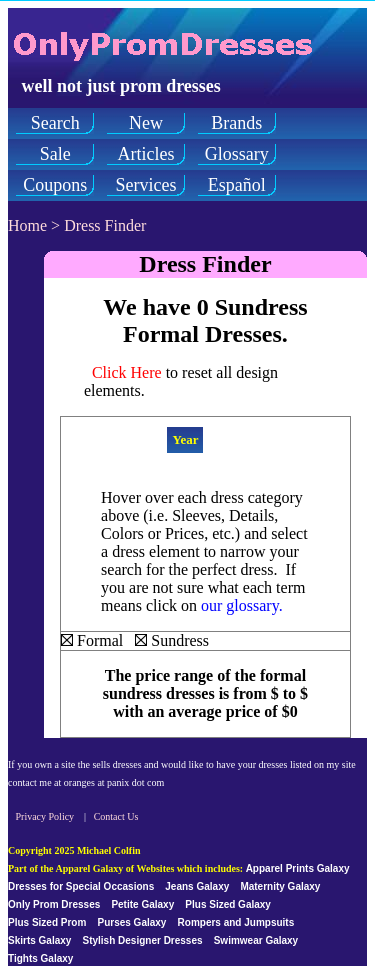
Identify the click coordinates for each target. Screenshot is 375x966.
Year (185, 439)
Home (27, 225)
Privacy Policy (45, 816)
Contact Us (116, 816)
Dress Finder (105, 225)
